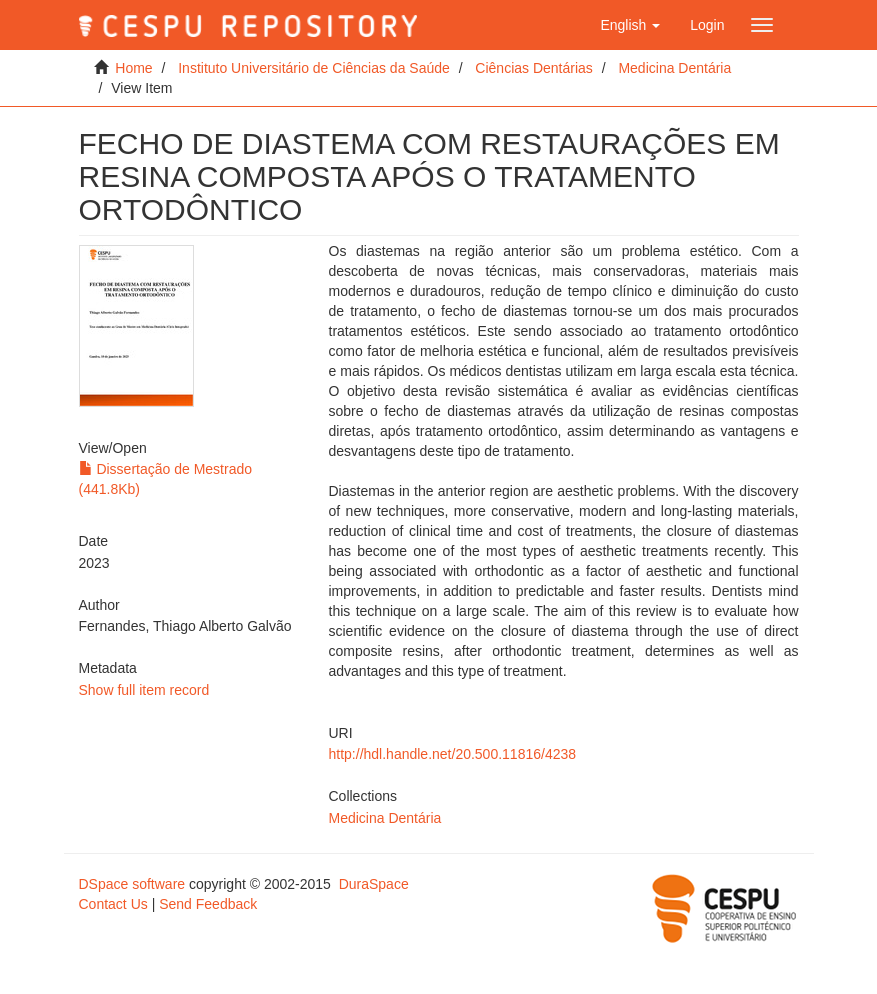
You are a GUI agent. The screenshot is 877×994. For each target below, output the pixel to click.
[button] (630, 25)
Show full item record (144, 690)
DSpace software (132, 884)
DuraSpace (374, 884)
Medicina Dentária (674, 68)
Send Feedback (208, 904)
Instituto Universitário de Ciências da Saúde (314, 68)
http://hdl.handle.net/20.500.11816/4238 (453, 754)
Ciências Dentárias (534, 68)
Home (133, 68)
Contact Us (113, 904)
